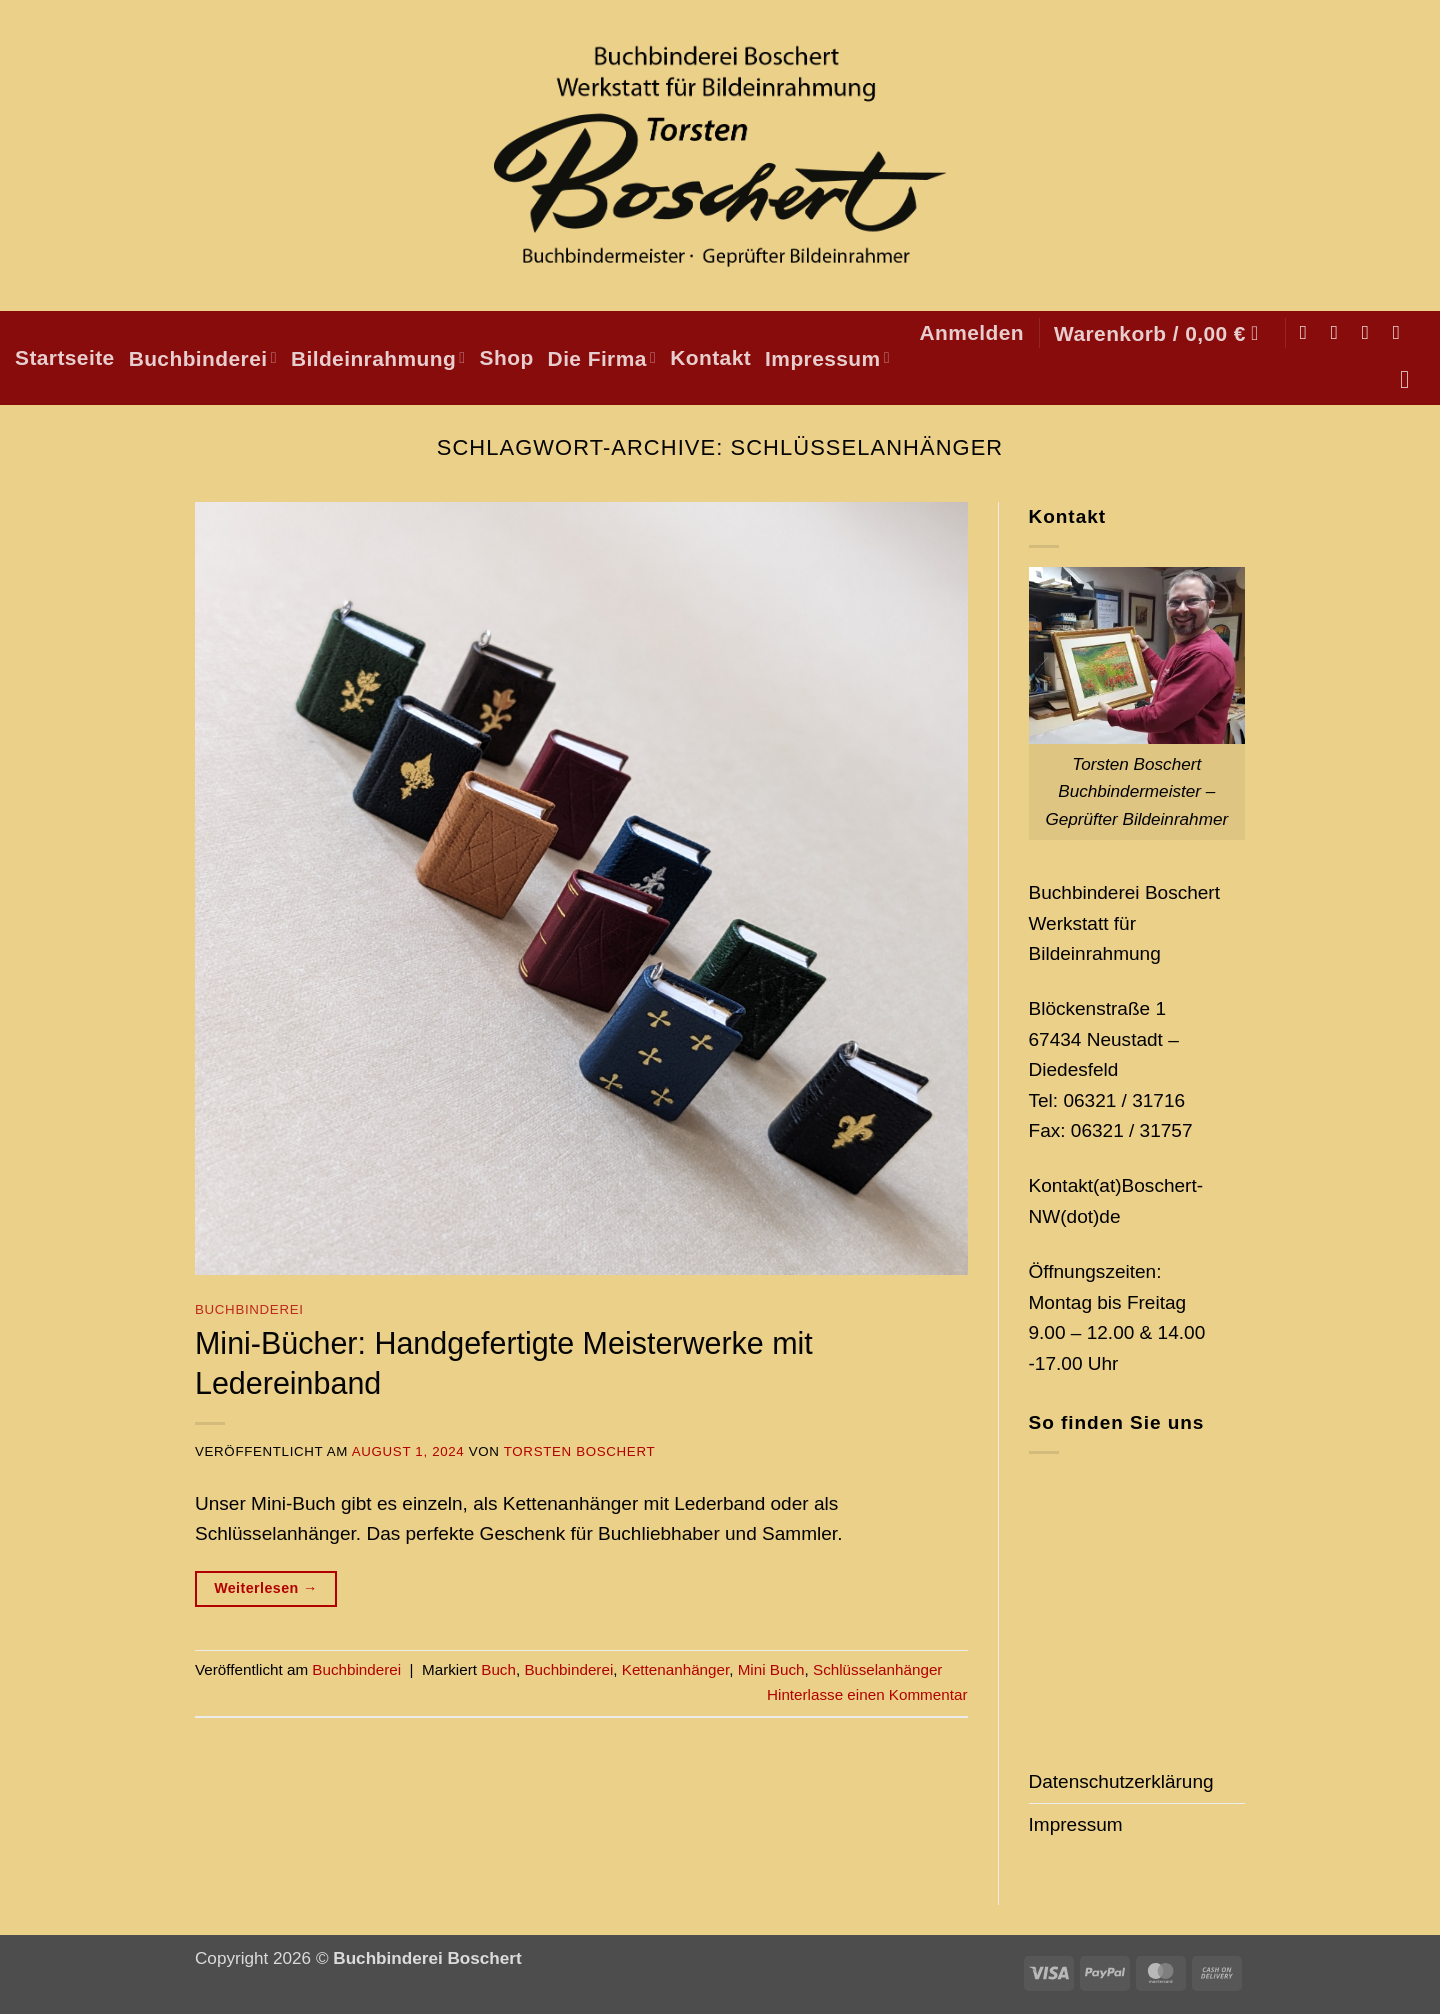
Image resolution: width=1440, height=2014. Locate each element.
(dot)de (1090, 1216)
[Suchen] (1412, 380)
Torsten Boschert (579, 1451)
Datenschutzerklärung (1121, 1781)
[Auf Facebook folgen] (1309, 332)
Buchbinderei (203, 358)
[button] (971, 332)
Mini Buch (771, 1669)
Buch (498, 1669)
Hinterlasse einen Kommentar (867, 1694)
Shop (507, 357)
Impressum (827, 358)
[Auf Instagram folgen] (1340, 332)
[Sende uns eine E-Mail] (1371, 332)
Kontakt (710, 357)
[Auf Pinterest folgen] (1402, 332)
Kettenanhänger (675, 1669)
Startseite (65, 357)
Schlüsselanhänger (877, 1669)
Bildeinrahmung (378, 358)
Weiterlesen (266, 1588)
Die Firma (602, 358)
